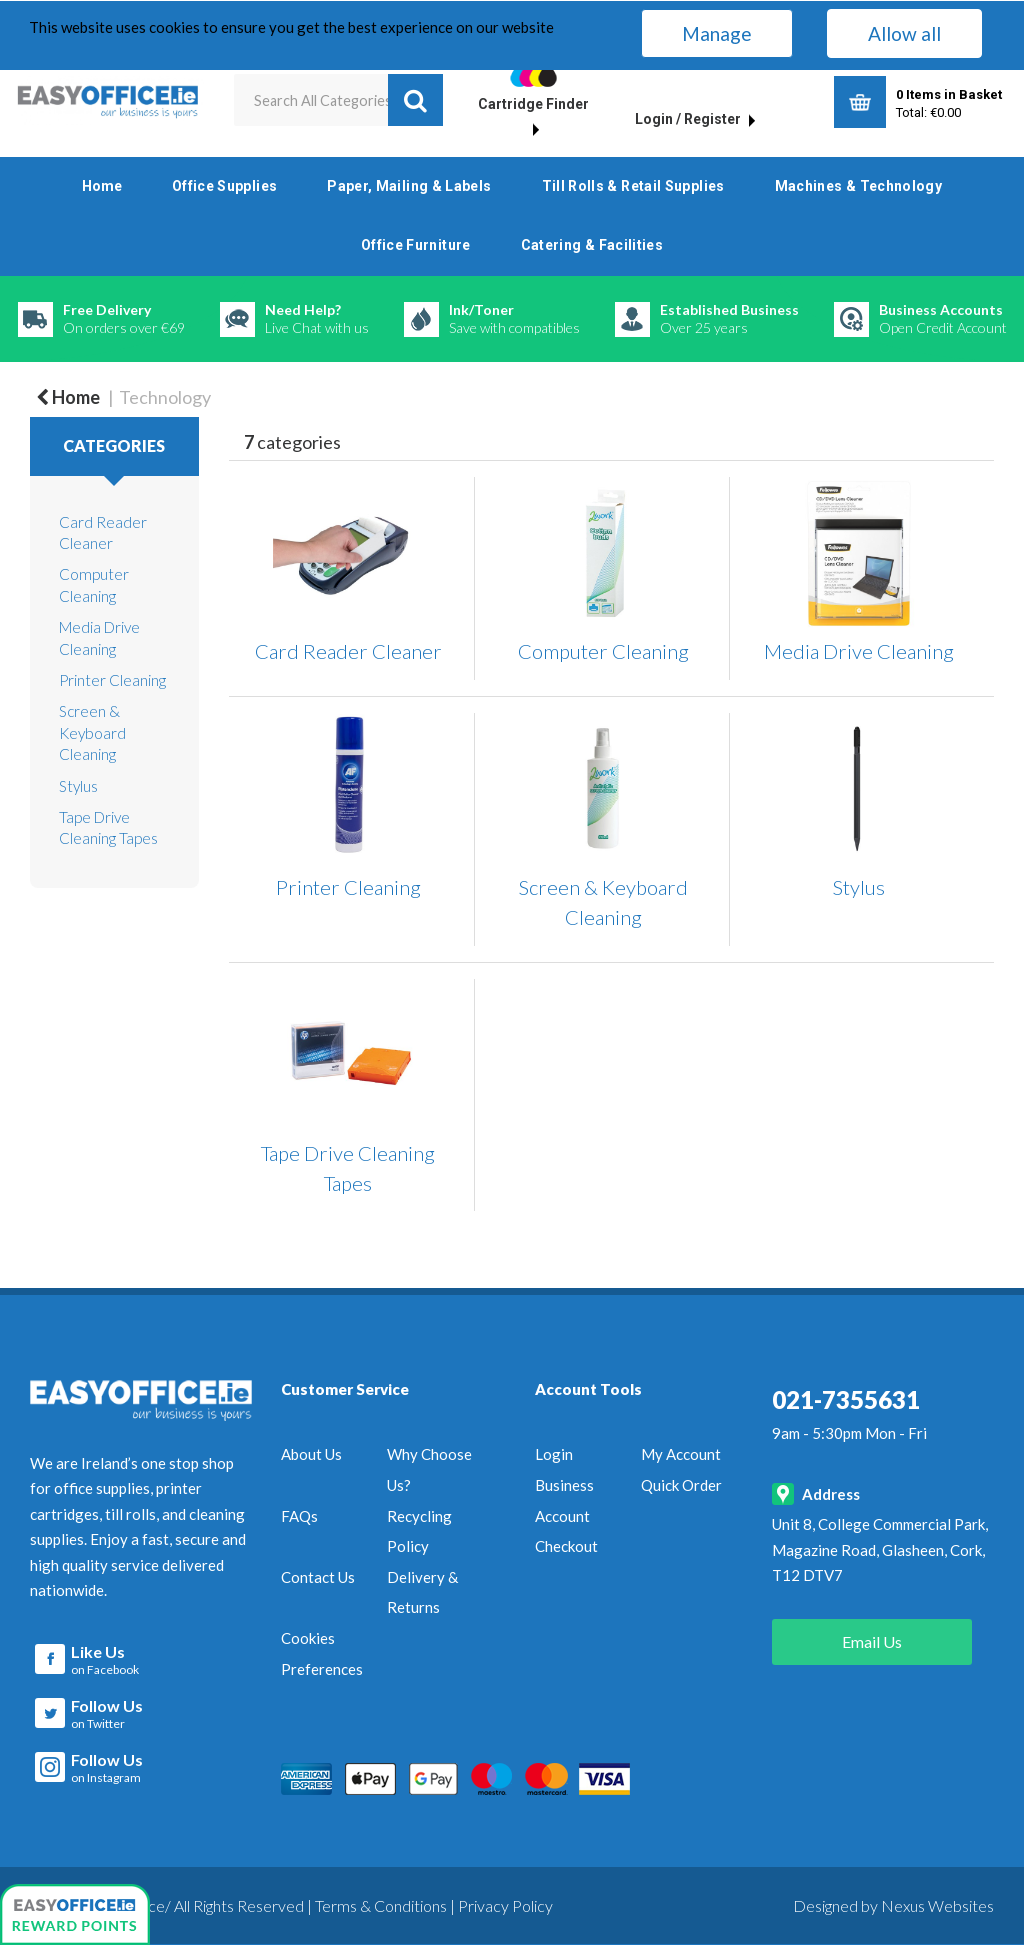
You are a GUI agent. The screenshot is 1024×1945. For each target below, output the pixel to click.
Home (102, 186)
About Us (311, 1454)
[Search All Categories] (338, 100)
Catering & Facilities (592, 245)
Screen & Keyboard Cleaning (92, 732)
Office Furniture (416, 245)
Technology (165, 397)
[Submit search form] (415, 100)
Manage (717, 33)
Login (554, 1454)
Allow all (904, 33)
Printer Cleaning (112, 680)
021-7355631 (846, 1399)
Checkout (566, 1546)
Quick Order (681, 1485)
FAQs (299, 1516)
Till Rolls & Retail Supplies (633, 186)
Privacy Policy (505, 1904)
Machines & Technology (859, 186)
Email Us (872, 1641)
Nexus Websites (937, 1904)
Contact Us (318, 1577)
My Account (681, 1454)
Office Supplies (224, 186)
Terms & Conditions (381, 1904)
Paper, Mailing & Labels (409, 186)
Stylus (78, 786)
